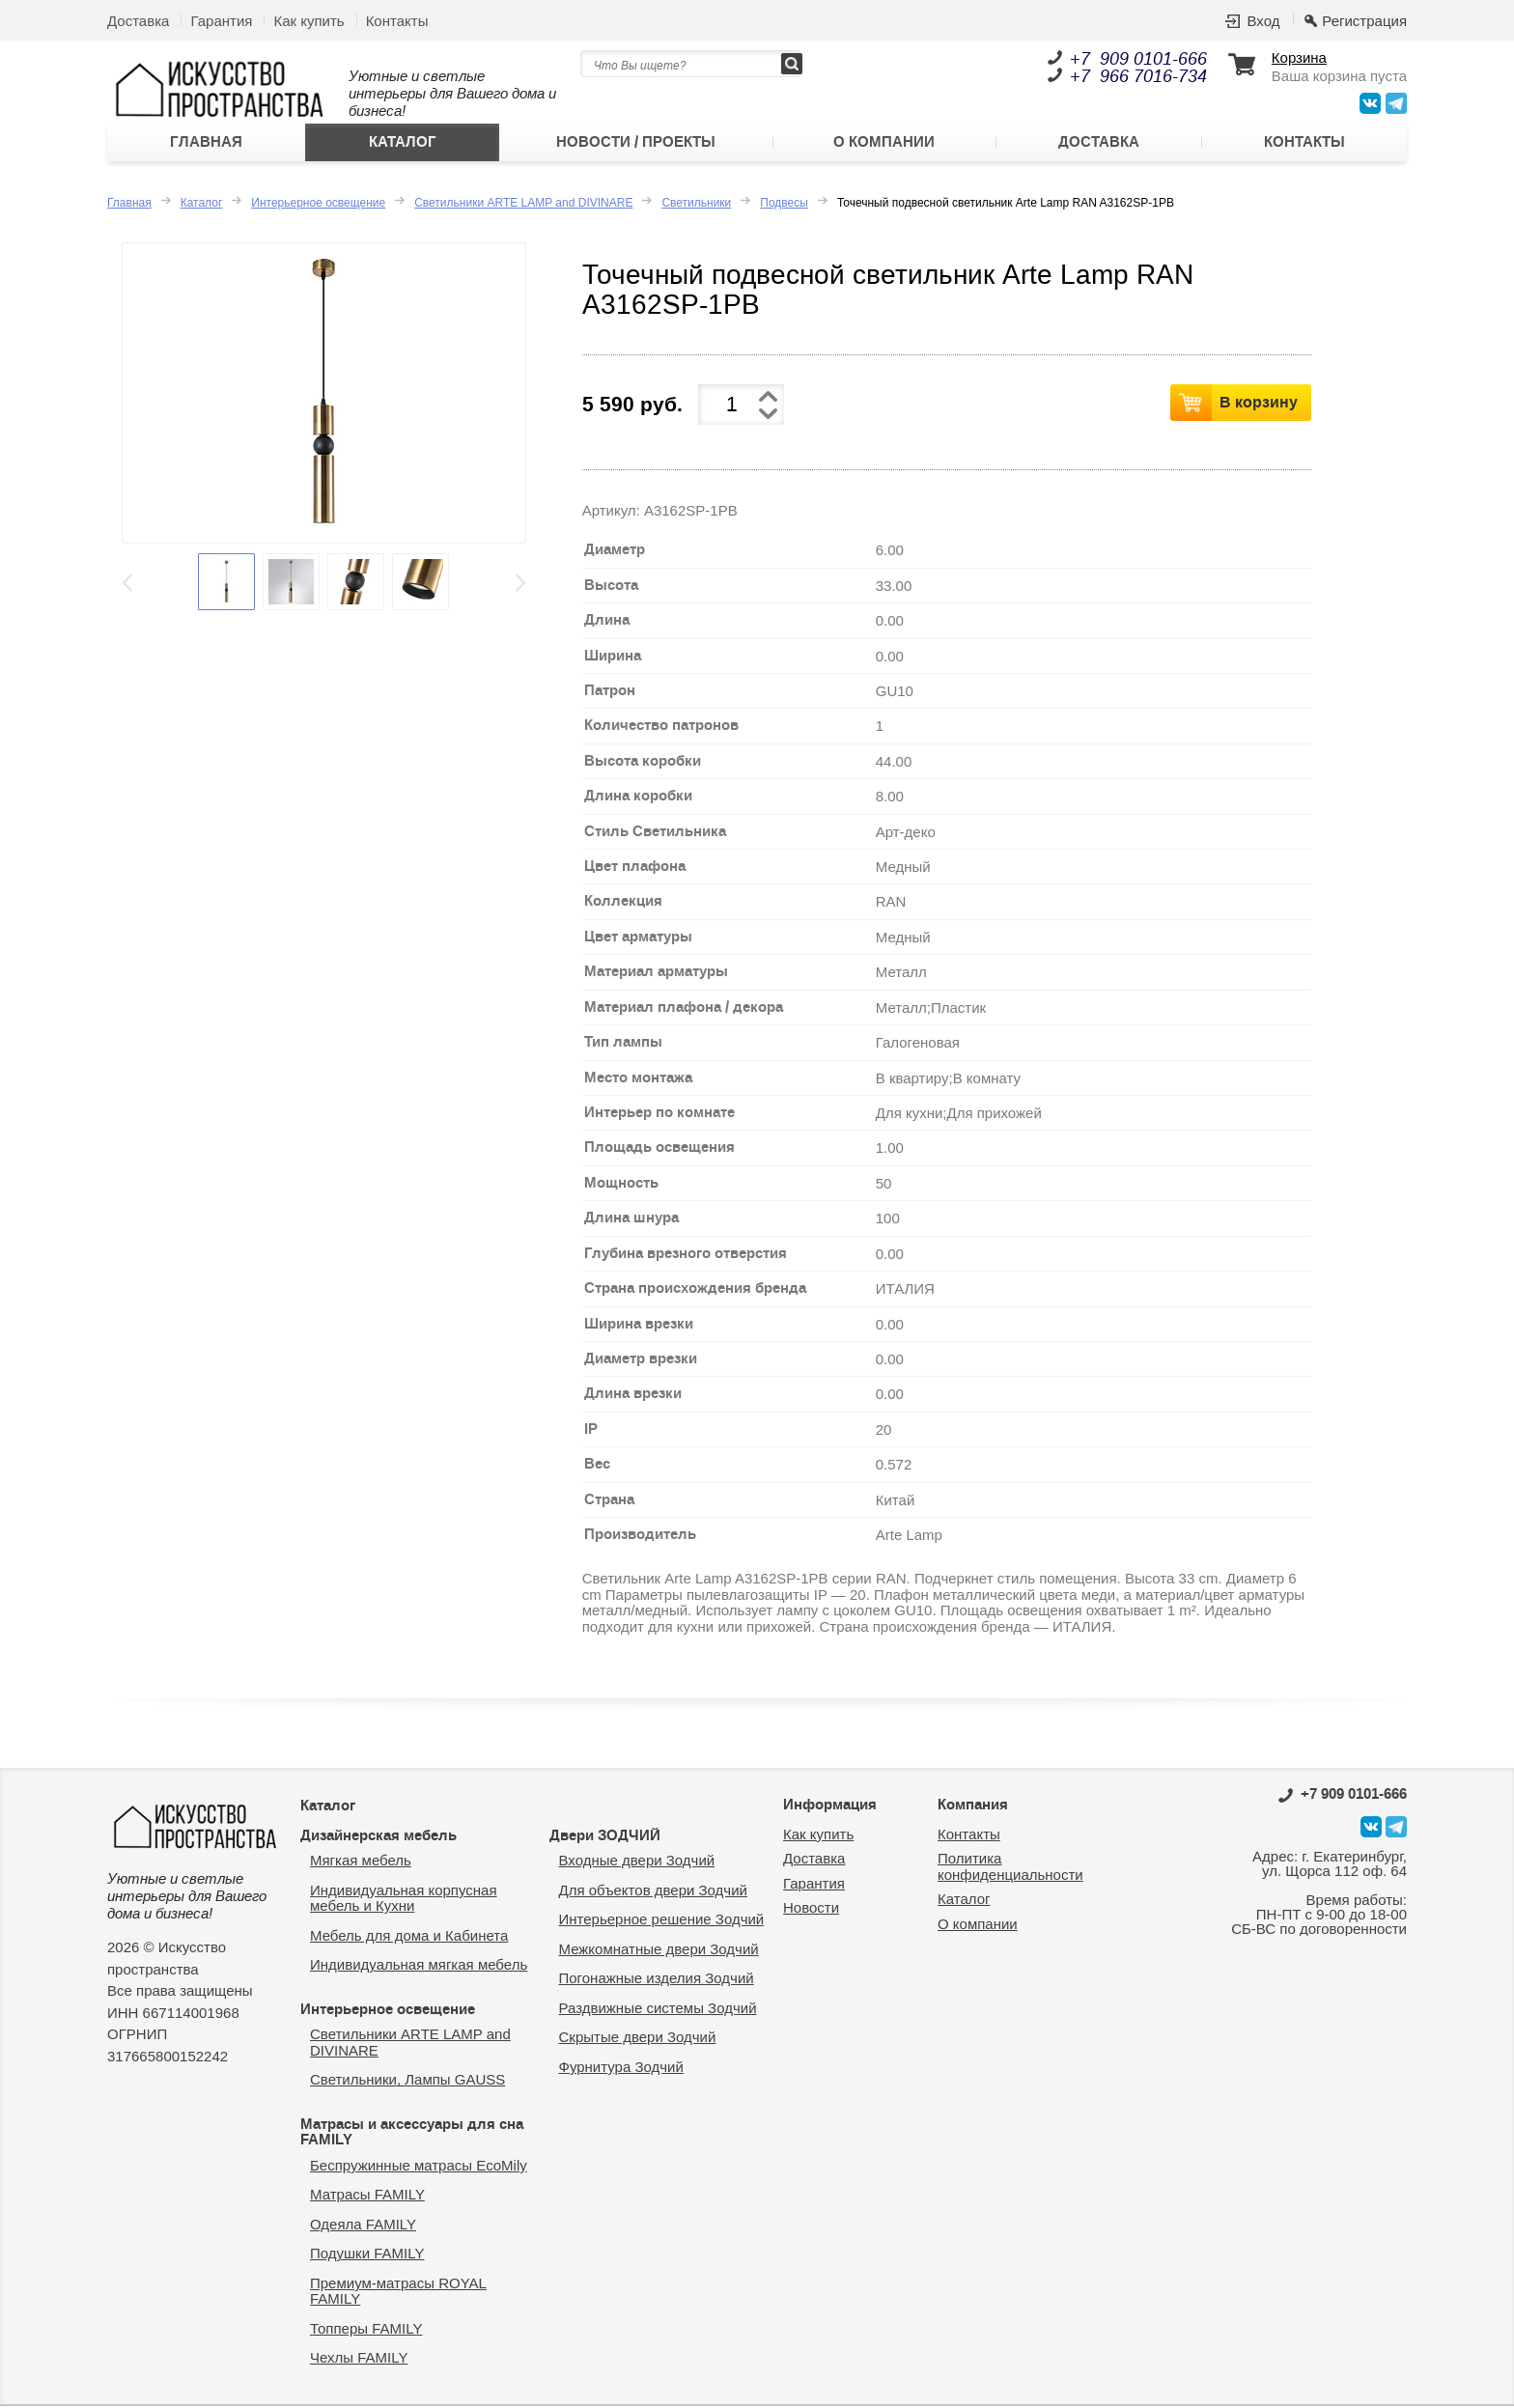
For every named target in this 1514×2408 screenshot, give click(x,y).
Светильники (696, 204)
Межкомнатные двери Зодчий (659, 1951)
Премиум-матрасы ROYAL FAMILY (398, 2293)
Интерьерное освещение (318, 204)
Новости (811, 1910)
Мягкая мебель (360, 1863)
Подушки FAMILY (367, 2256)
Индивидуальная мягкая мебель (418, 1967)
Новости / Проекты (635, 144)
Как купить (308, 21)
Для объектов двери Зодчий (653, 1892)
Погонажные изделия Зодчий (656, 1981)
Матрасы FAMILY (367, 2197)
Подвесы (784, 204)
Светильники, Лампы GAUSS (407, 2082)
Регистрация (1364, 21)
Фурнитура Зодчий (621, 2068)
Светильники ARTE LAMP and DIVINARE (523, 204)
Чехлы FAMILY (358, 2360)
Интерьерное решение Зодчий (662, 1922)
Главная (206, 144)
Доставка (138, 21)
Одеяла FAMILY (363, 2226)
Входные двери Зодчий (637, 1863)
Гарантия (221, 21)
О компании (884, 144)
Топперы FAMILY (366, 2330)
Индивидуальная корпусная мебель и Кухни (403, 1900)
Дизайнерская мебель (378, 1837)
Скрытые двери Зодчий (637, 2039)
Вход (1263, 21)
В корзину (1259, 403)
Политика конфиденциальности (1010, 1869)
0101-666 (1342, 1796)
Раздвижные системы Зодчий (658, 2010)
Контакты (397, 21)
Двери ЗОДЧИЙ (604, 1837)
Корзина (1299, 58)
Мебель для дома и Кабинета (409, 1937)
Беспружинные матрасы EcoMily (418, 2167)
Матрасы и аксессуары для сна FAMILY (411, 2134)
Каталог (402, 144)
